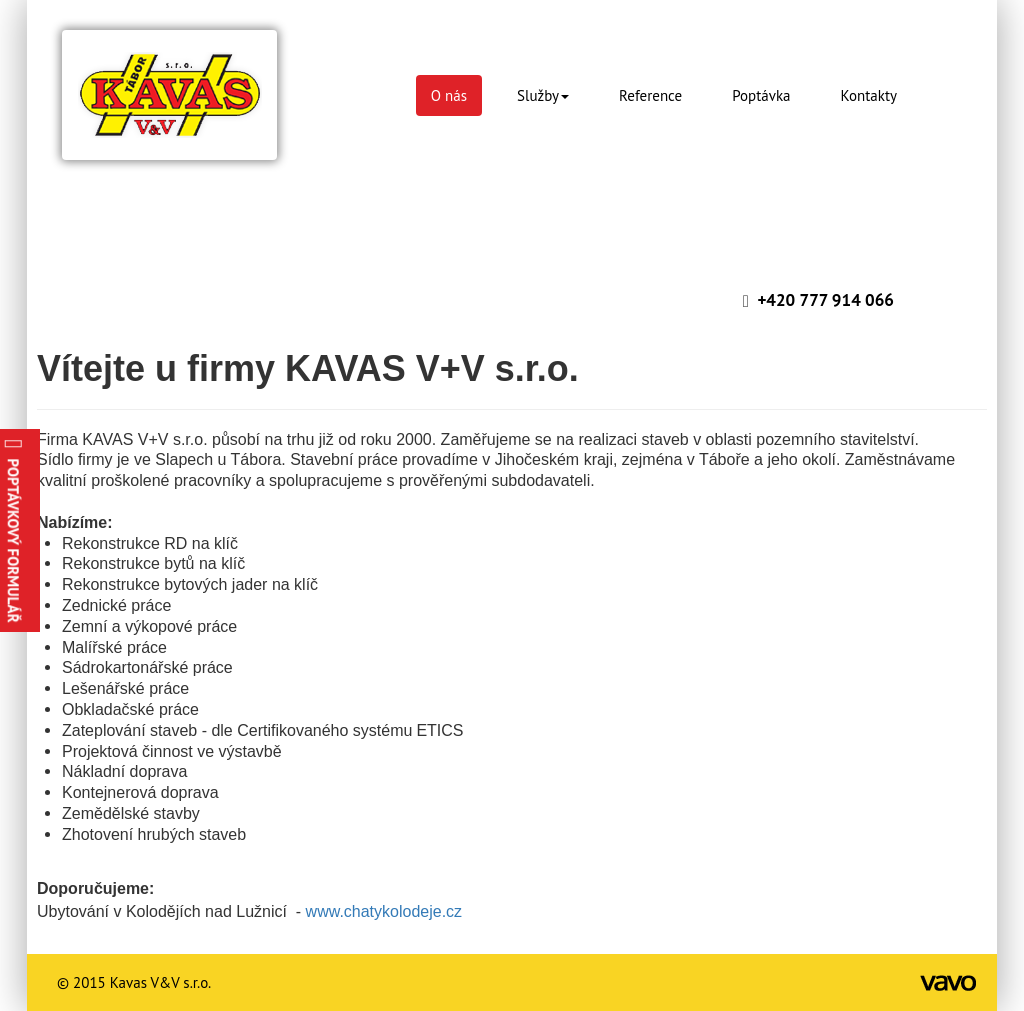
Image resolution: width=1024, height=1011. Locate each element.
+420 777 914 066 (825, 300)
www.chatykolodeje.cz (386, 911)
